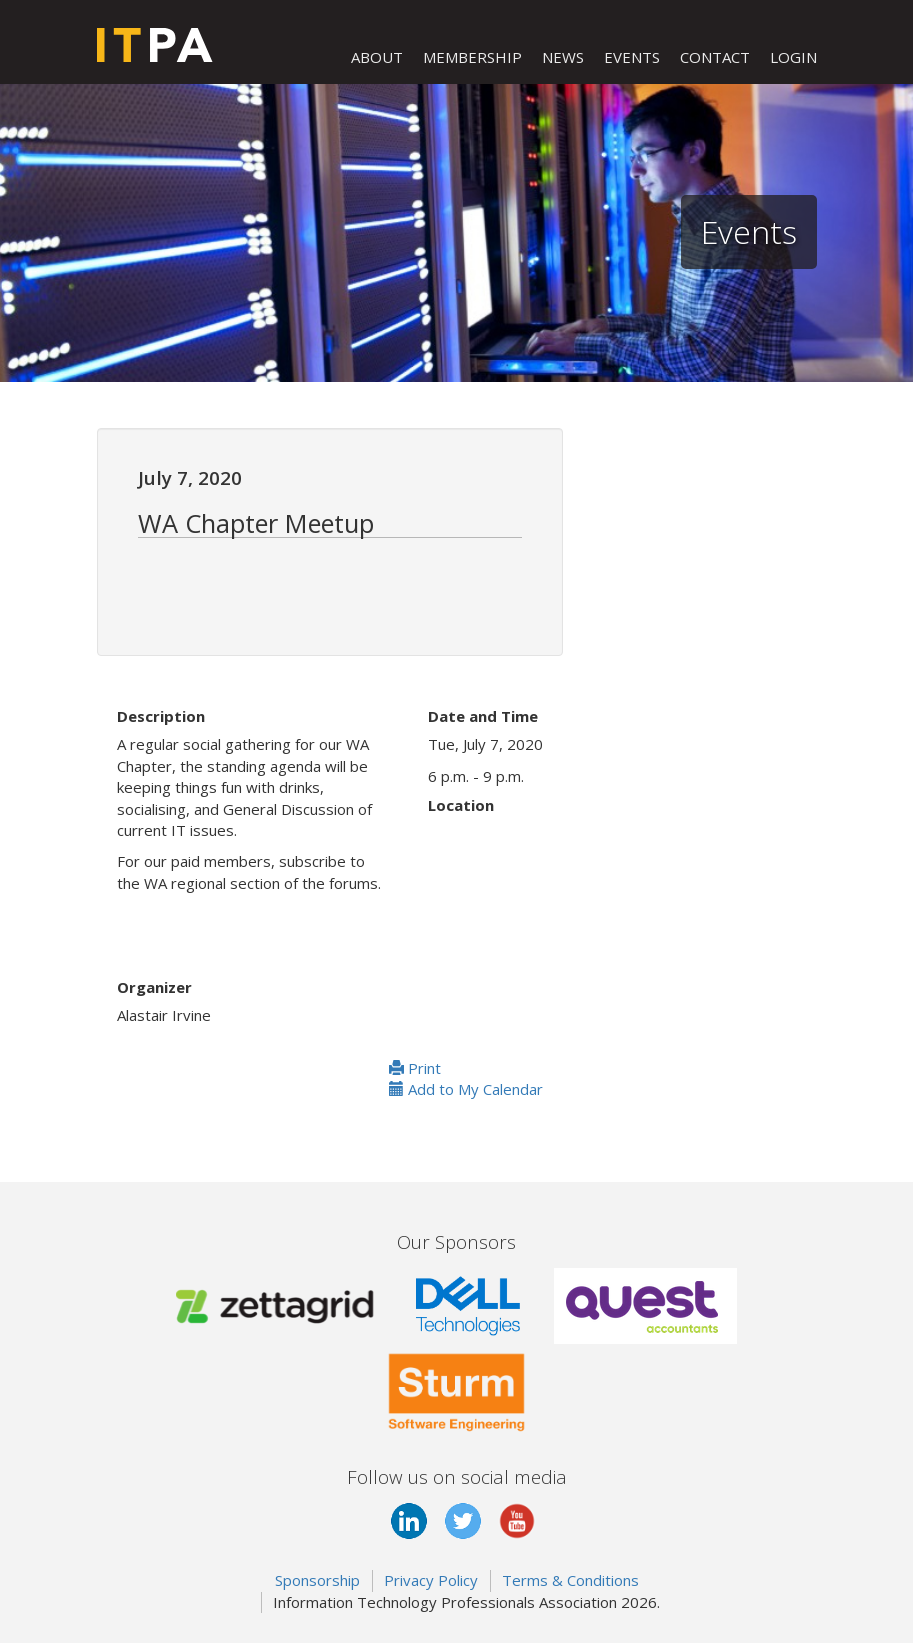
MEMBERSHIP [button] (472, 57)
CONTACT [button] (715, 57)
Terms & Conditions (570, 1580)
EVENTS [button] (632, 57)
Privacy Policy (431, 1580)
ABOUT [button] (377, 57)
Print (415, 1068)
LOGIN (793, 57)
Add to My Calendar (466, 1089)
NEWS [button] (563, 57)
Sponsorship (317, 1580)
